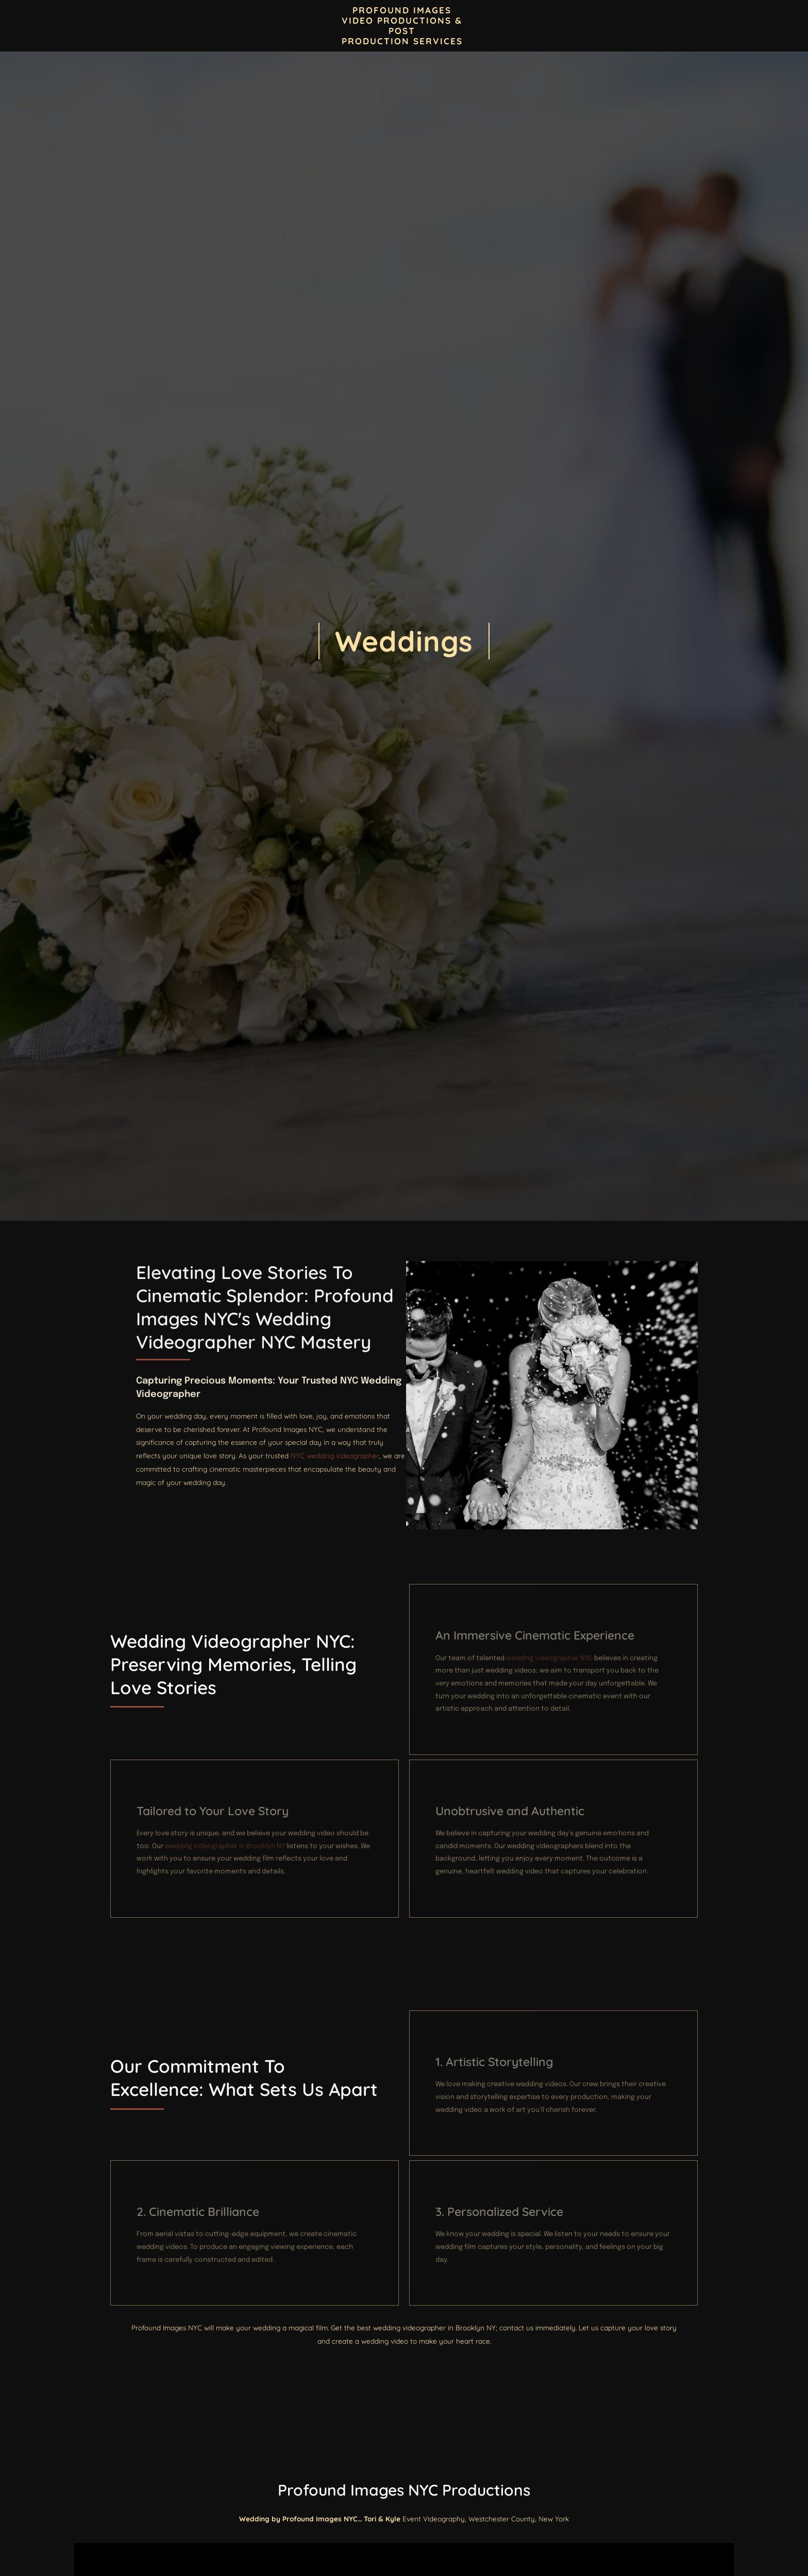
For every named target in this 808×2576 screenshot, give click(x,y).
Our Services (654, 25)
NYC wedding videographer (635, 1494)
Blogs (285, 25)
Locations (524, 25)
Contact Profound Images (208, 25)
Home (132, 25)
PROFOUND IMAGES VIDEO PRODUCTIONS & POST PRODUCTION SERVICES (402, 25)
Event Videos (586, 25)
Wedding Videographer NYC (515, 1365)
